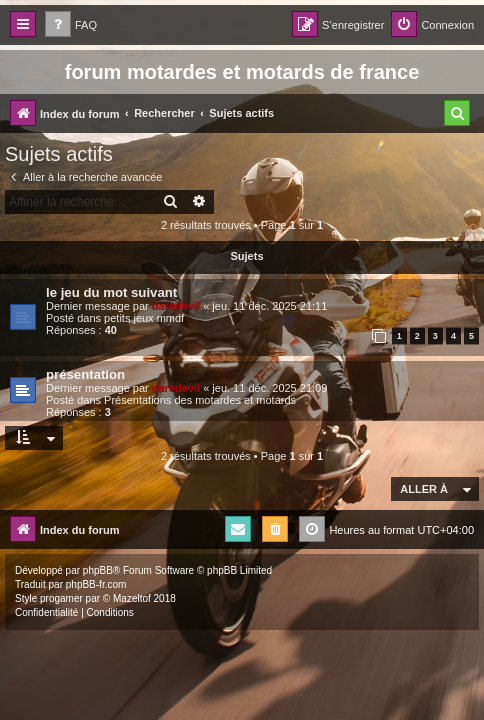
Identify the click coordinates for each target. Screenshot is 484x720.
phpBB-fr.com (96, 584)
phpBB (98, 570)
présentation (85, 374)
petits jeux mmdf (144, 318)
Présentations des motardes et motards (200, 400)
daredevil (176, 306)
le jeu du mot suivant (111, 292)
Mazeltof (132, 598)
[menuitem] (71, 25)
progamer (61, 598)
